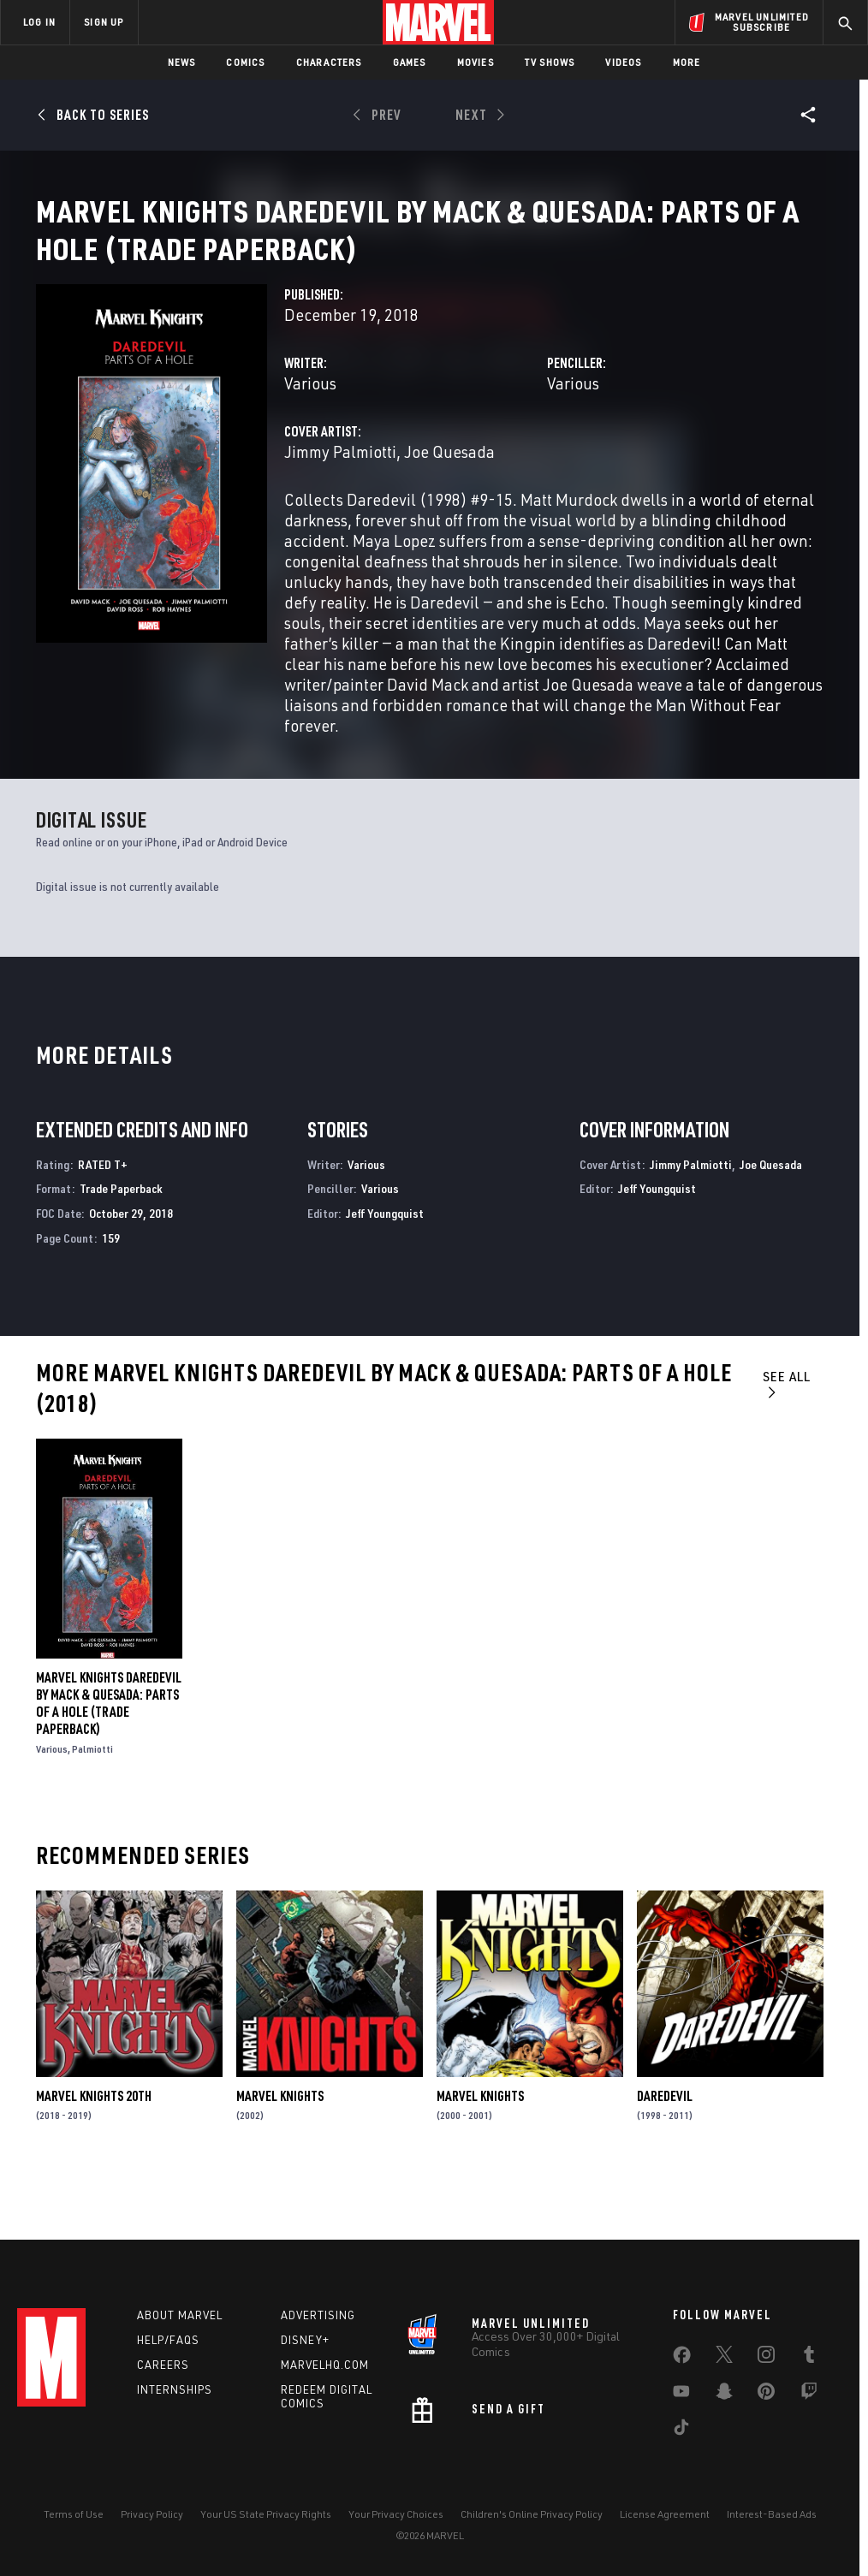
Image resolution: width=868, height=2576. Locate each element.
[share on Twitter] (724, 2357)
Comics (245, 62)
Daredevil (665, 2154)
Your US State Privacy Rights (265, 2514)
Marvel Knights (280, 2154)
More (687, 62)
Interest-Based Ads (772, 2514)
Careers (163, 2364)
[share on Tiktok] (681, 2430)
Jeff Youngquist (385, 1271)
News (182, 62)
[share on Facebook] (682, 2358)
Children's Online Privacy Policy (532, 2514)
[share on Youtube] (681, 2394)
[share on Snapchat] (724, 2394)
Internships (174, 2389)
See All (787, 1441)
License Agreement (665, 2514)
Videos (623, 62)
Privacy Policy (152, 2514)
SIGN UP (103, 21)
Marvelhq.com (325, 2364)
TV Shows (550, 62)
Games (409, 62)
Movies (475, 62)
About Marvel (180, 2315)
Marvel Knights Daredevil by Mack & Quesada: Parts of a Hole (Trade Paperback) (108, 1761)
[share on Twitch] (808, 2394)
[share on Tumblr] (808, 2357)
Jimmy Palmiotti (340, 509)
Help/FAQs (168, 2340)
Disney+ (305, 2340)
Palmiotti (92, 1807)
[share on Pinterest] (766, 2394)
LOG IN (39, 21)
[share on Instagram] (766, 2357)
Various (310, 441)
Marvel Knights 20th (94, 2154)
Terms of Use (74, 2514)
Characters (329, 62)
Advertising (318, 2315)
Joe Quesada (449, 509)
